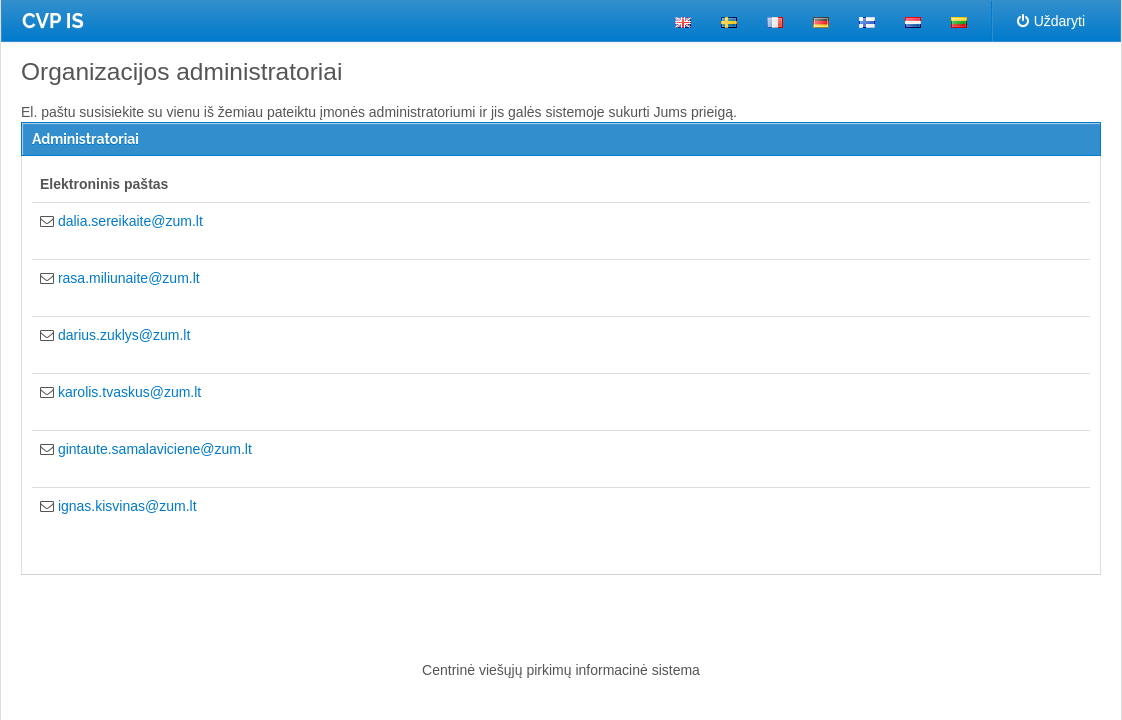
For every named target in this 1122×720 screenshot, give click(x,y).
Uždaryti (1051, 21)
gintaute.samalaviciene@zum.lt (155, 449)
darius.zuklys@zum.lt (124, 335)
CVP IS (53, 21)
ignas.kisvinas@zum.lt (127, 506)
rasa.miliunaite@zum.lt (129, 278)
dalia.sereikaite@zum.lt (130, 221)
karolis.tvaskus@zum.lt (129, 392)
